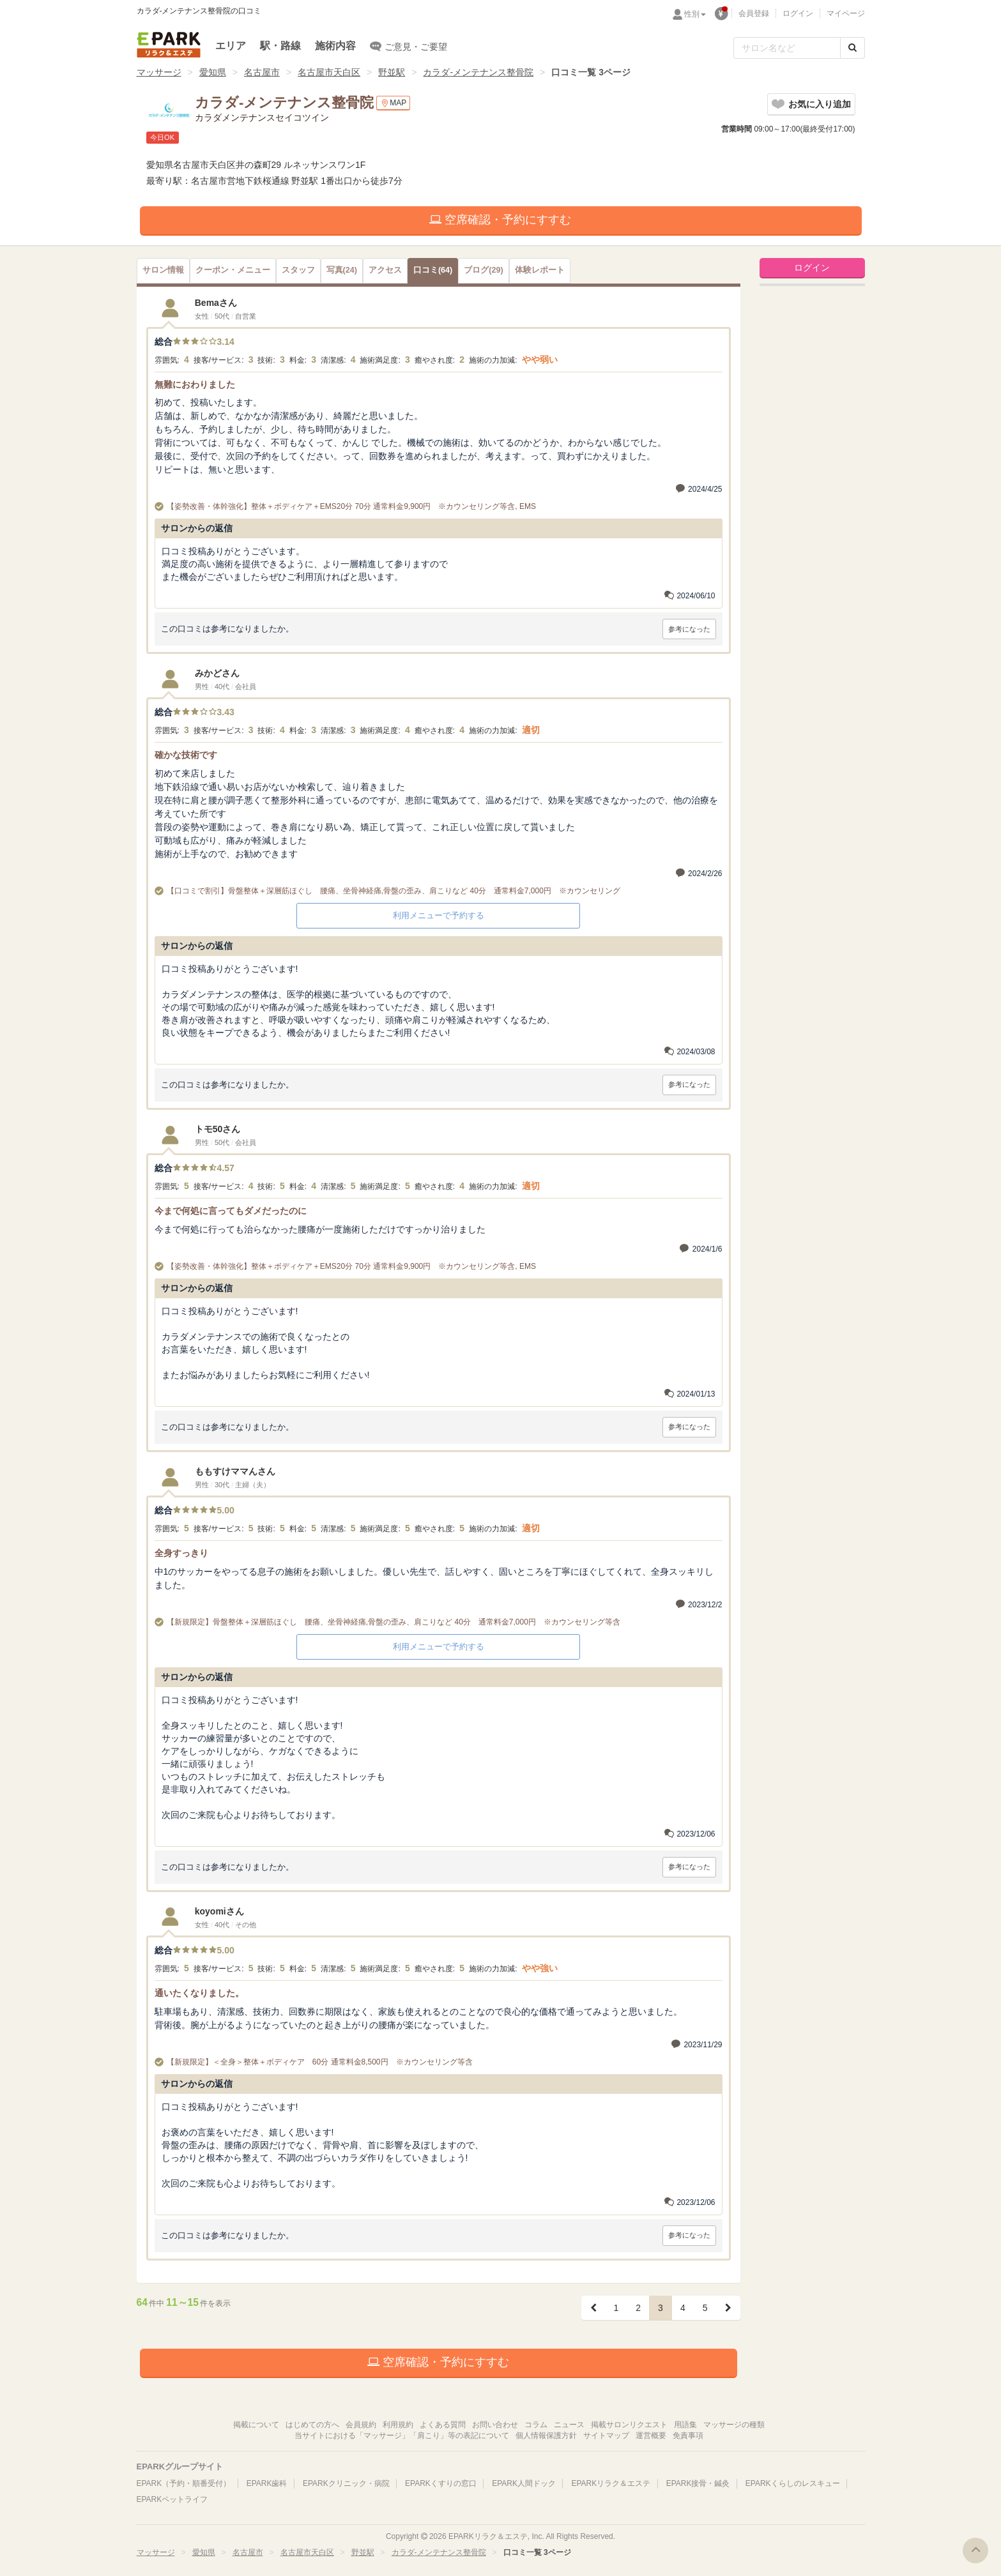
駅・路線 (280, 45)
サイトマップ (606, 2435)
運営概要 (651, 2435)
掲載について (256, 2424)
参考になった (689, 629)
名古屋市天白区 (329, 72)
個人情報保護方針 (546, 2435)
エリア (230, 45)
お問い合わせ (495, 2424)
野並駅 (391, 72)
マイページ (846, 13)
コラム (535, 2424)
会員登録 (753, 13)
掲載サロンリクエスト (629, 2424)
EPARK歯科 (267, 2483)
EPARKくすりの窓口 (441, 2483)
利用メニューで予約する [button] (438, 915)
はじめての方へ (312, 2424)
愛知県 (212, 72)
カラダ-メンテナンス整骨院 (478, 72)
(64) (432, 270)
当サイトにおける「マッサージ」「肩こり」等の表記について (401, 2435)
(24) (341, 270)
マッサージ (159, 72)
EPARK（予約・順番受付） (184, 2483)
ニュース (569, 2424)
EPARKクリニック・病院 (346, 2483)
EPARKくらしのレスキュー (792, 2483)
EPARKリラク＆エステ (169, 44)
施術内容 (335, 45)
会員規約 (361, 2424)
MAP (393, 103)
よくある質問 (443, 2424)
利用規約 (398, 2424)
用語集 (685, 2424)
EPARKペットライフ (172, 2499)
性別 (695, 14)
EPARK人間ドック (524, 2483)
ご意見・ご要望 (408, 46)
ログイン (798, 13)
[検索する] (852, 48)
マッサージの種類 (734, 2424)
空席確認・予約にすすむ (500, 219)
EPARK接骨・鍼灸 (698, 2483)
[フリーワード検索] (787, 48)
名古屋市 (262, 72)
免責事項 (688, 2435)
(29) (483, 270)
